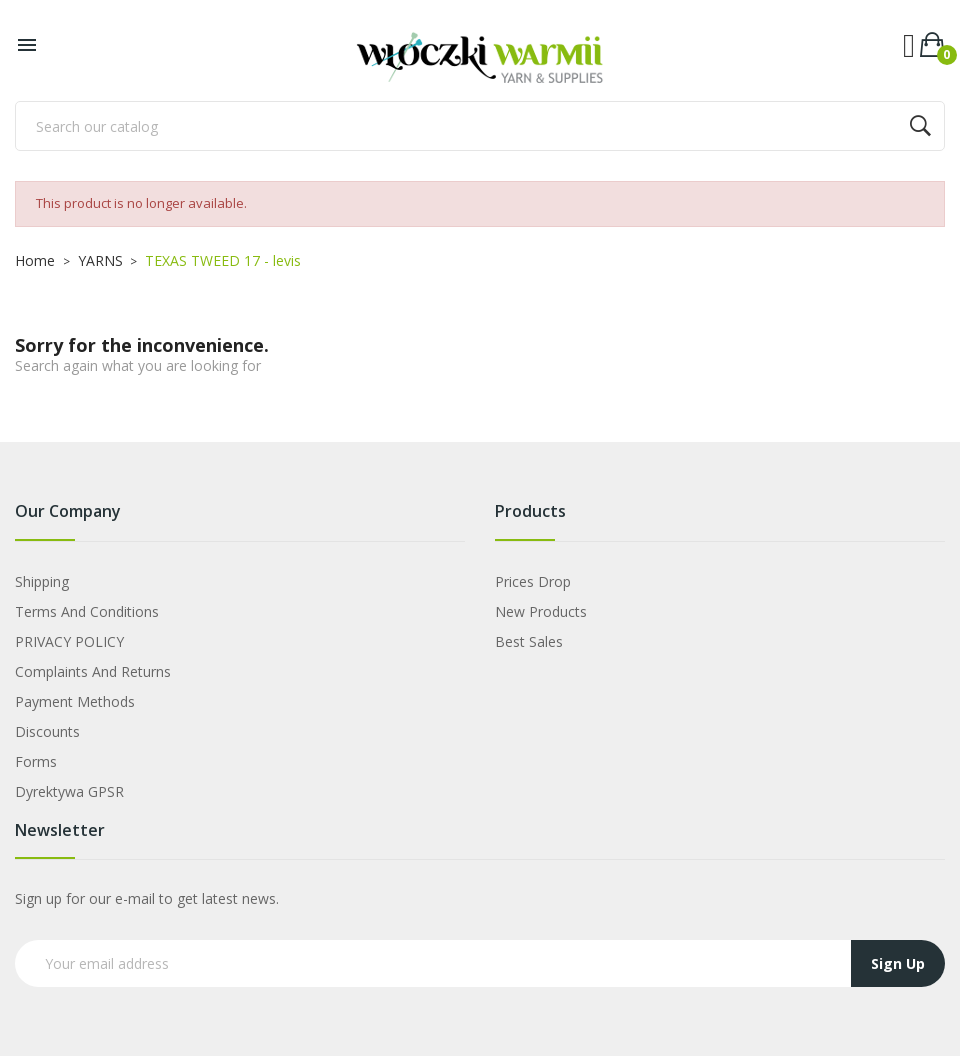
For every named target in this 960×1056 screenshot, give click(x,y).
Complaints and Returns (93, 671)
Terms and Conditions (87, 611)
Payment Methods (75, 701)
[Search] (480, 126)
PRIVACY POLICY (69, 641)
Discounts (47, 731)
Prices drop (533, 581)
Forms (36, 761)
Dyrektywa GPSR (69, 791)
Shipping (42, 581)
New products (541, 611)
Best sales (529, 641)
